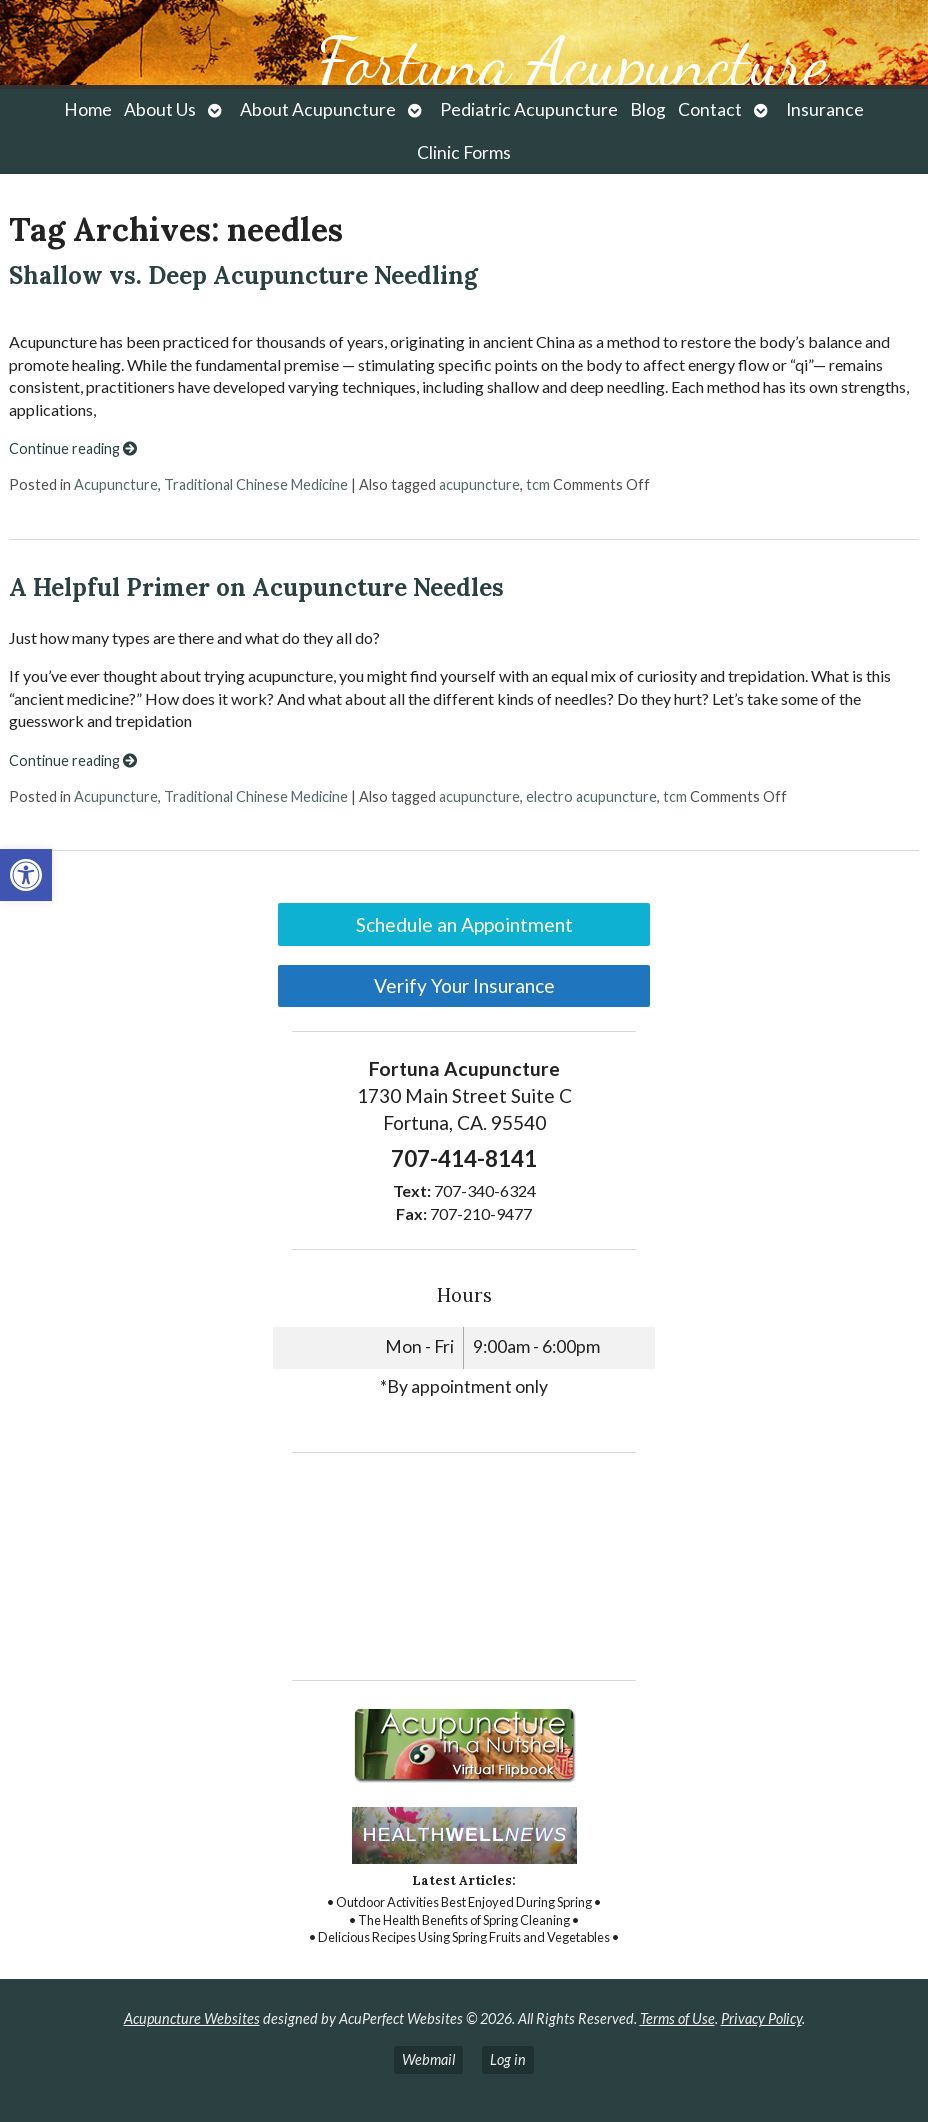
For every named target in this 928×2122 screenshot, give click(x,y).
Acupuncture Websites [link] (192, 2018)
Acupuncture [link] (116, 484)
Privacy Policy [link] (761, 2018)
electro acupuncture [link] (591, 796)
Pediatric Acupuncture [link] (529, 109)
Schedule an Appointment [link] (464, 924)
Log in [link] (508, 2059)
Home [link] (88, 109)
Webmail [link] (428, 2059)
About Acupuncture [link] (318, 109)
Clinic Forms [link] (464, 152)
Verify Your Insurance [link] (464, 985)
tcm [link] (538, 484)
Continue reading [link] (73, 448)
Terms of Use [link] (677, 2018)
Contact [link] (710, 109)
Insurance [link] (825, 109)
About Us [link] (160, 109)
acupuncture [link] (479, 484)
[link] (26, 875)
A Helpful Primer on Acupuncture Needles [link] (256, 587)
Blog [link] (648, 109)
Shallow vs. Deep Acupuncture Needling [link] (243, 275)
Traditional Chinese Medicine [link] (256, 484)
